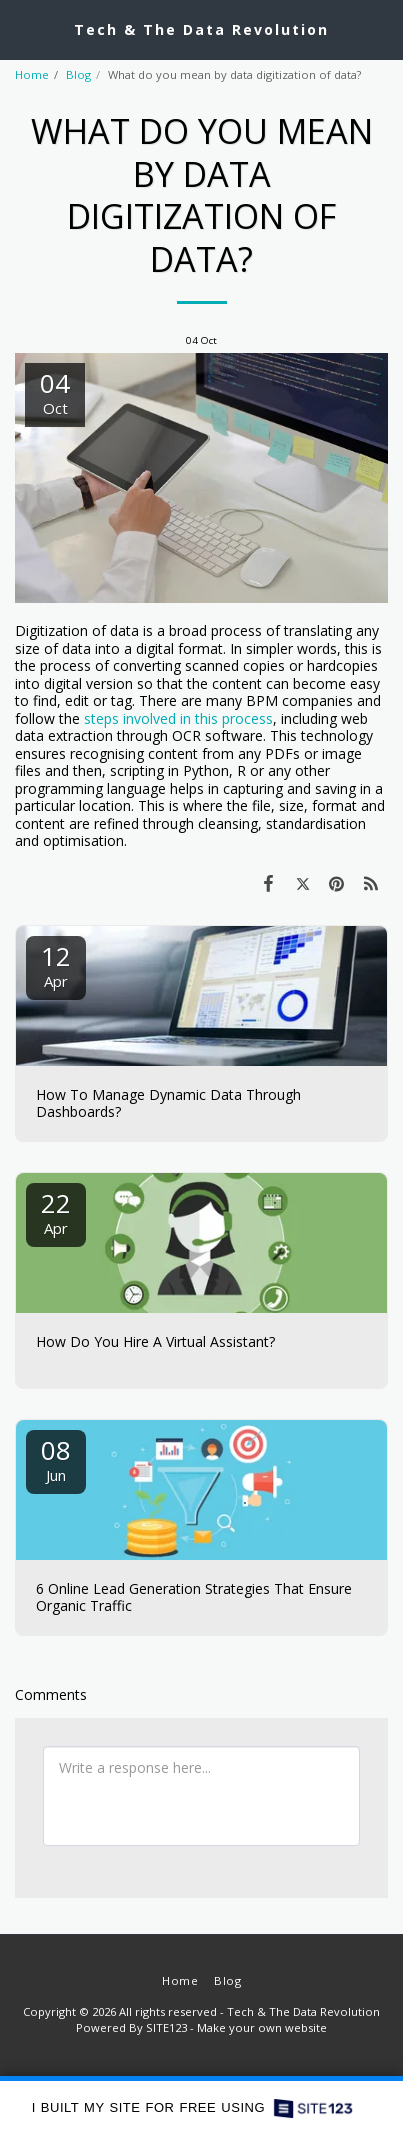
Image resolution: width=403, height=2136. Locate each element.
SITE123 (166, 2027)
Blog (78, 74)
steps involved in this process (178, 718)
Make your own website (262, 2027)
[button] (22, 28)
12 (56, 964)
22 (56, 1211)
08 (56, 1458)
